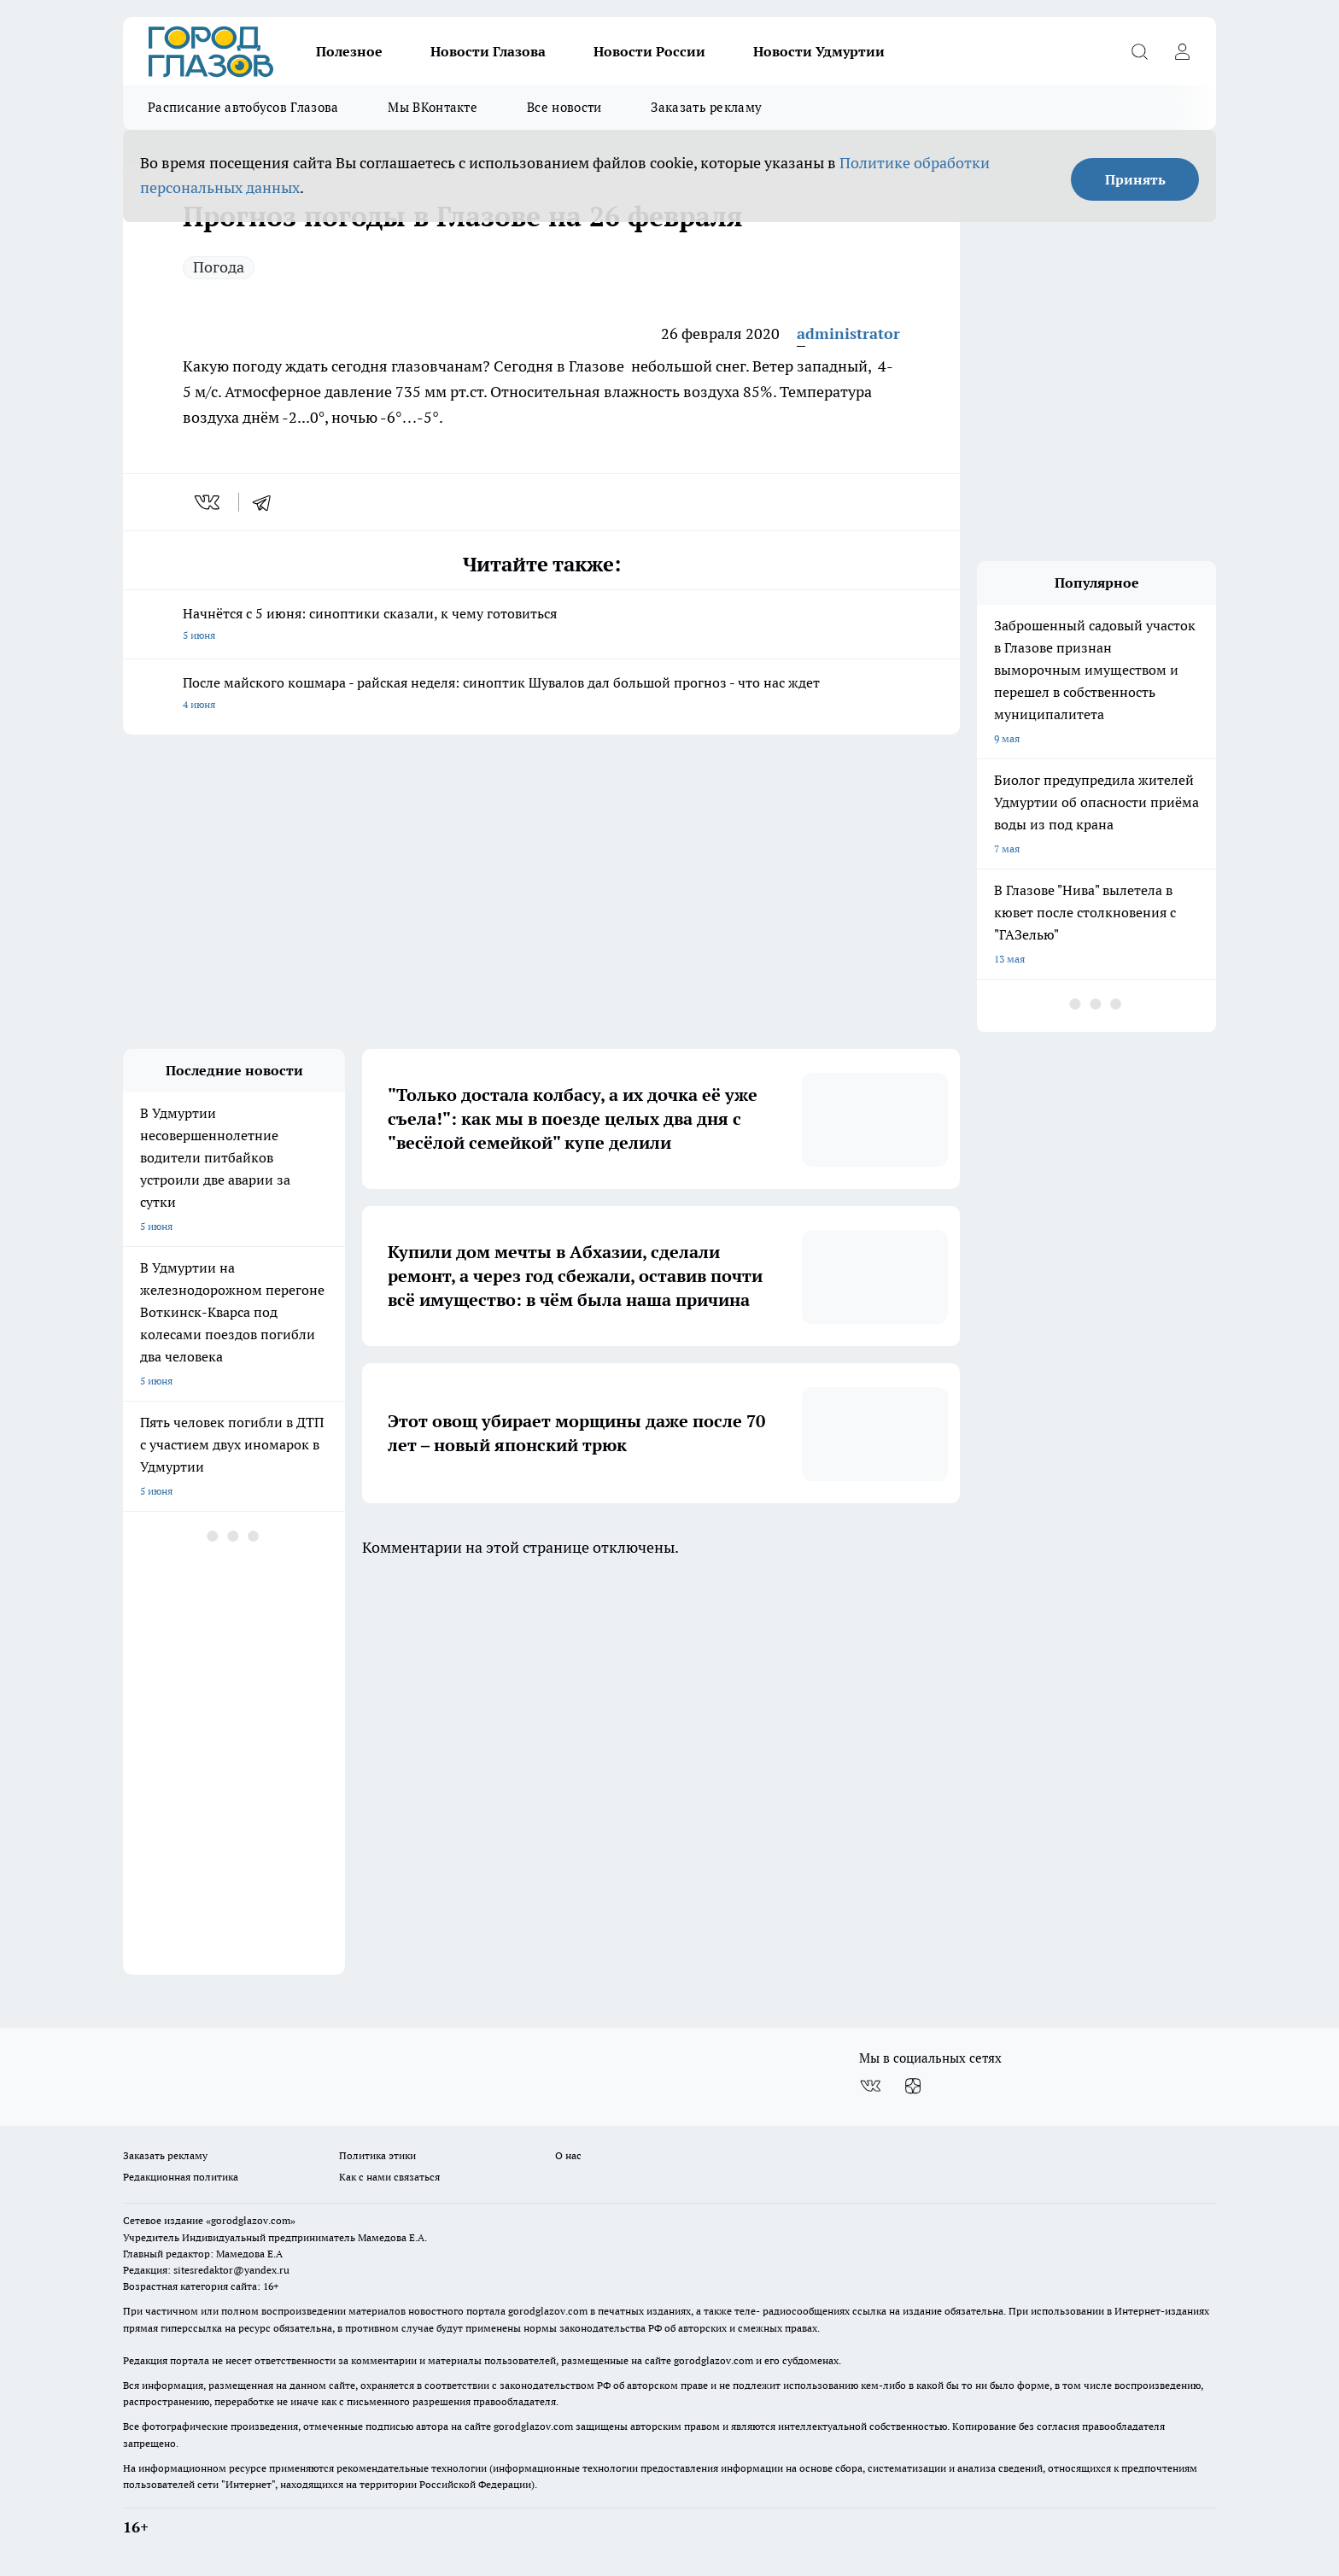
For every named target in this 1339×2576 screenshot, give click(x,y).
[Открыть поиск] (1139, 51)
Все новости (564, 107)
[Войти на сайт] (1182, 51)
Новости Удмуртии (819, 51)
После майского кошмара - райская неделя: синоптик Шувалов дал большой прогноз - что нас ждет (541, 695)
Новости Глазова (488, 51)
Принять (1135, 179)
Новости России (649, 51)
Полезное (349, 51)
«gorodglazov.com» (250, 2220)
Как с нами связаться (389, 2176)
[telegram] (267, 502)
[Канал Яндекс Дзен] (913, 2086)
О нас (568, 2155)
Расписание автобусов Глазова (243, 107)
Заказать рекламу (706, 107)
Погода (218, 267)
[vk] (209, 502)
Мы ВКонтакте (432, 107)
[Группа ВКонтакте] (870, 2086)
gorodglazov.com (548, 2310)
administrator (848, 333)
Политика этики (377, 2155)
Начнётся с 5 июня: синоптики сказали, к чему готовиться (541, 626)
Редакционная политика (180, 2176)
